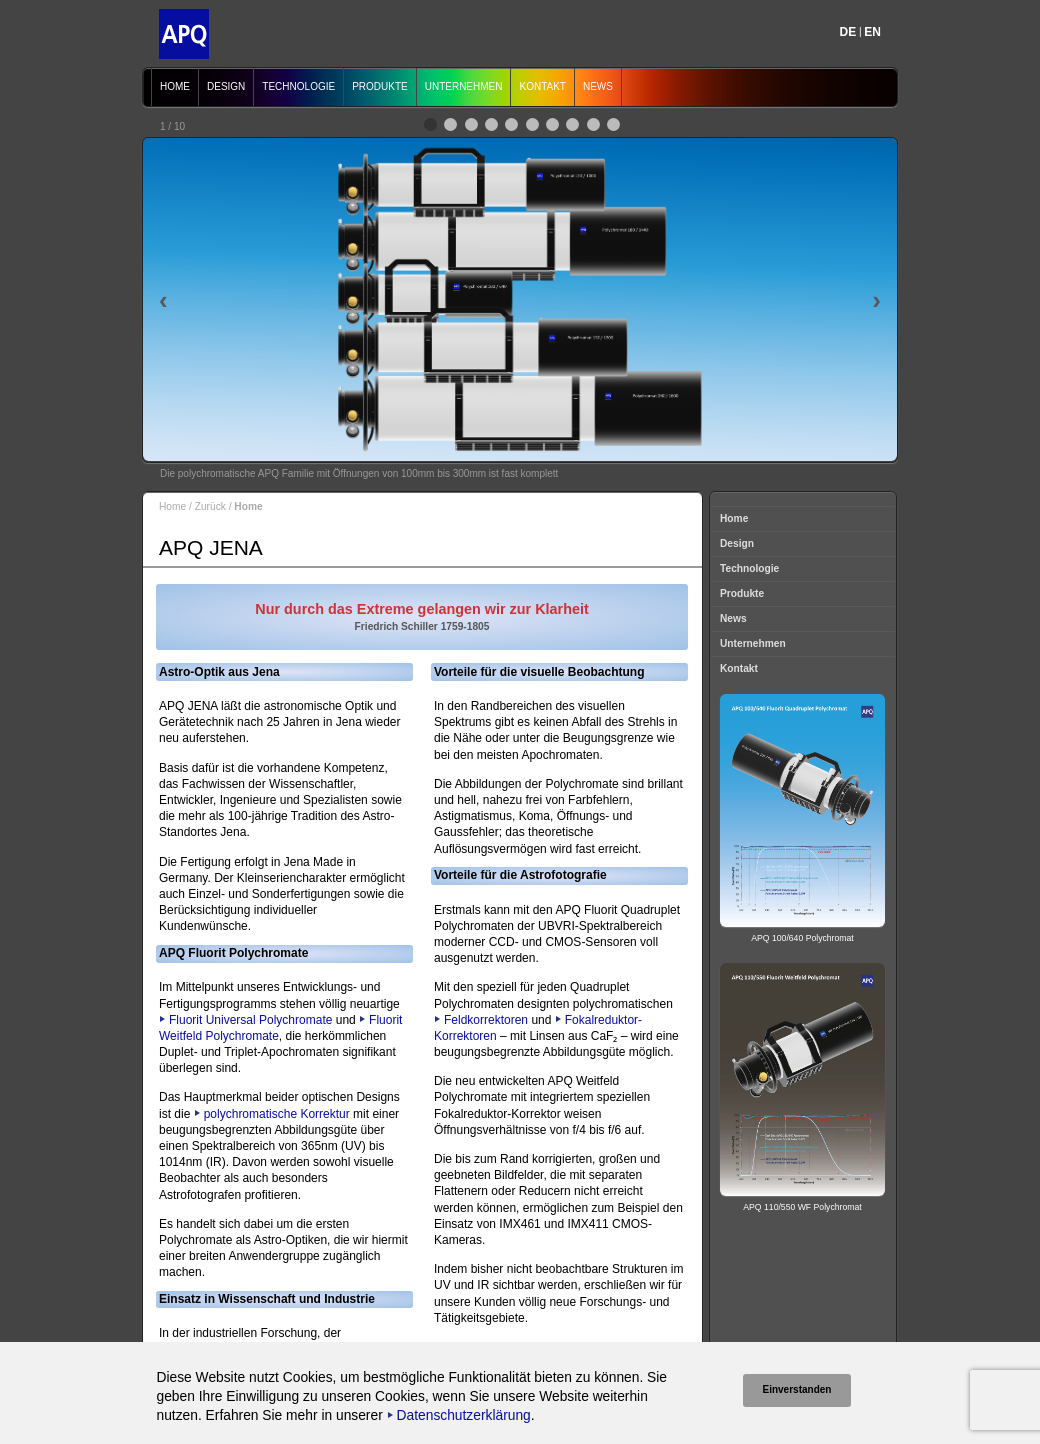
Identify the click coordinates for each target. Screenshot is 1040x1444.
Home (175, 86)
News (598, 86)
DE (848, 32)
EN (872, 32)
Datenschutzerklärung (464, 1415)
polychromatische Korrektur (277, 1114)
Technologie (298, 86)
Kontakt (542, 86)
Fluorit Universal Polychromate (250, 1020)
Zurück (210, 506)
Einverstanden (797, 1389)
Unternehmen (464, 86)
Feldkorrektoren (486, 1020)
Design (226, 86)
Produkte (380, 86)
